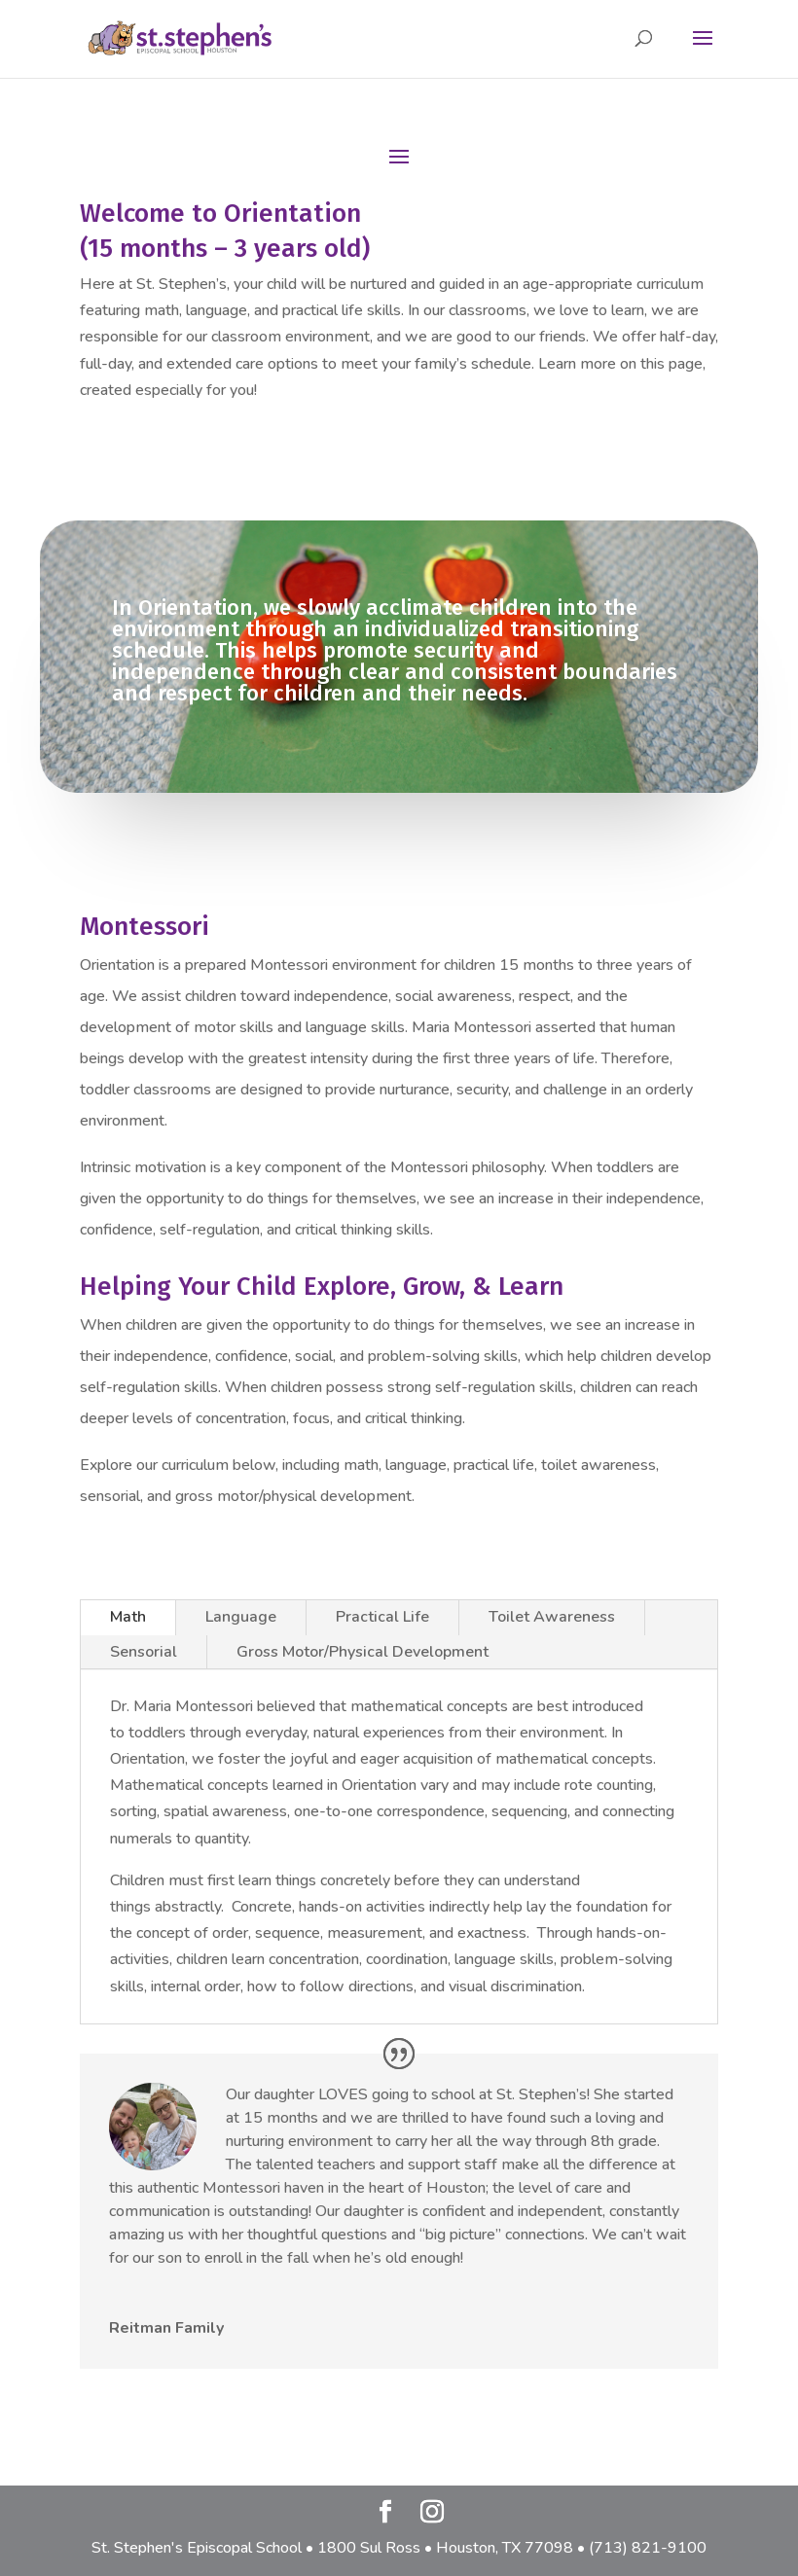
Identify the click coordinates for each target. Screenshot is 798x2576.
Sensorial (143, 1652)
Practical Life (382, 1617)
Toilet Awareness (552, 1617)
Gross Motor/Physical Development (362, 1652)
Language (240, 1617)
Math (128, 1617)
